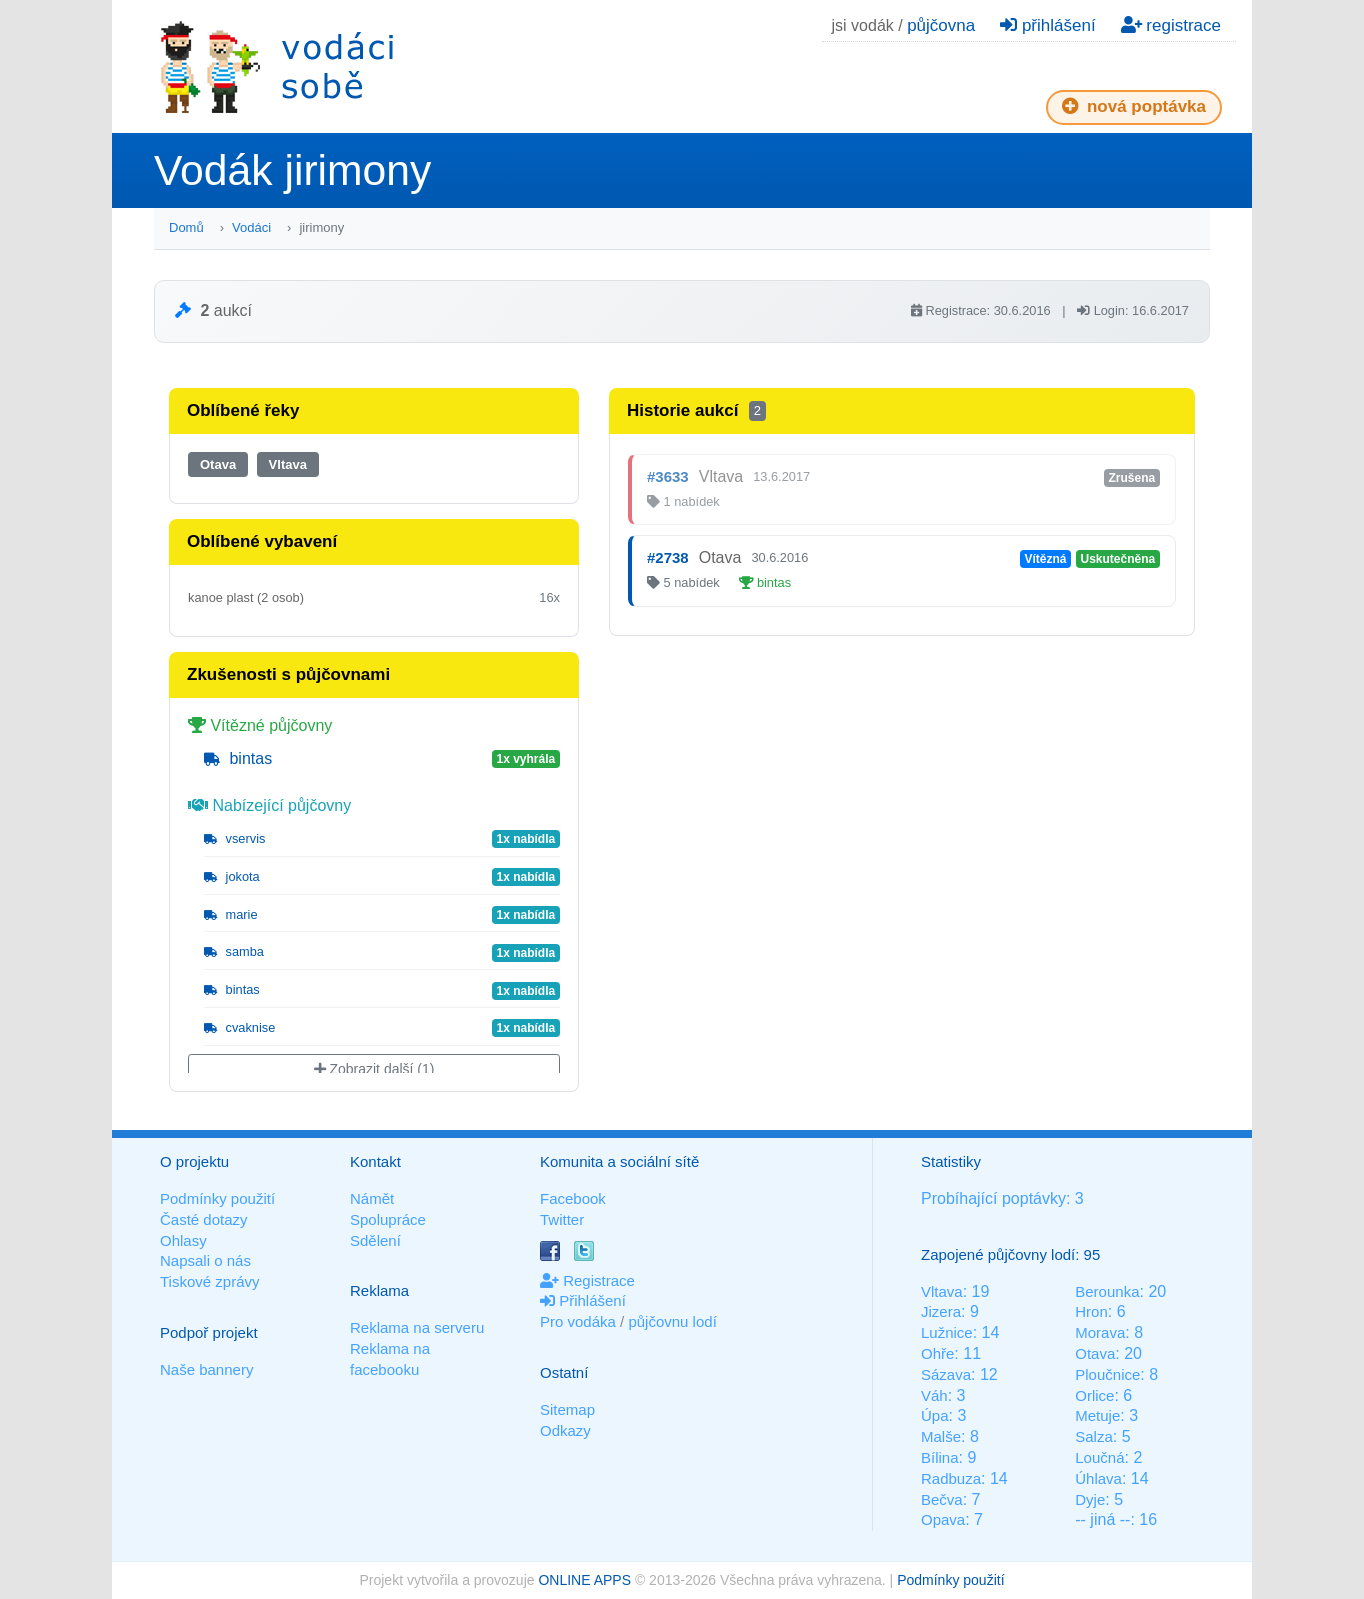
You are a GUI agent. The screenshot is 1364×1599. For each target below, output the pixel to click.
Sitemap (567, 1409)
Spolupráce (388, 1219)
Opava (943, 1519)
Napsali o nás (205, 1260)
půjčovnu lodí (672, 1321)
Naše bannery (206, 1369)
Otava (218, 464)
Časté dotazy (204, 1219)
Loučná (1099, 1457)
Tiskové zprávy (209, 1281)
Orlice (1094, 1395)
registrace (1171, 25)
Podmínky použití (217, 1198)
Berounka (1107, 1291)
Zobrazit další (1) (374, 1069)
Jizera (941, 1311)
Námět (372, 1198)
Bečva (942, 1499)
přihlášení (1047, 25)
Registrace (587, 1280)
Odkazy (565, 1430)
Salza (1094, 1436)
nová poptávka (1134, 106)
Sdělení (375, 1240)
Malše (941, 1436)
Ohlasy (183, 1240)
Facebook (573, 1198)
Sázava (946, 1374)
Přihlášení (583, 1300)
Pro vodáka (578, 1321)
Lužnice (947, 1332)
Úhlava (1098, 1478)
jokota (232, 876)
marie (231, 914)
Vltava (288, 464)
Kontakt (375, 1161)
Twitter (562, 1219)
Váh (934, 1395)
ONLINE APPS (584, 1580)
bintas (238, 758)
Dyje (1090, 1499)
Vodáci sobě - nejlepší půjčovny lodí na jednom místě (277, 66)
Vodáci (251, 227)
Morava (1100, 1332)
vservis (234, 838)
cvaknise (239, 1027)
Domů (186, 227)
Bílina (940, 1457)
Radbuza (951, 1478)
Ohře (937, 1353)
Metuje (1097, 1415)
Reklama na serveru (417, 1327)
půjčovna (941, 25)
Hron (1091, 1311)
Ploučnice (1107, 1374)
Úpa (935, 1415)
